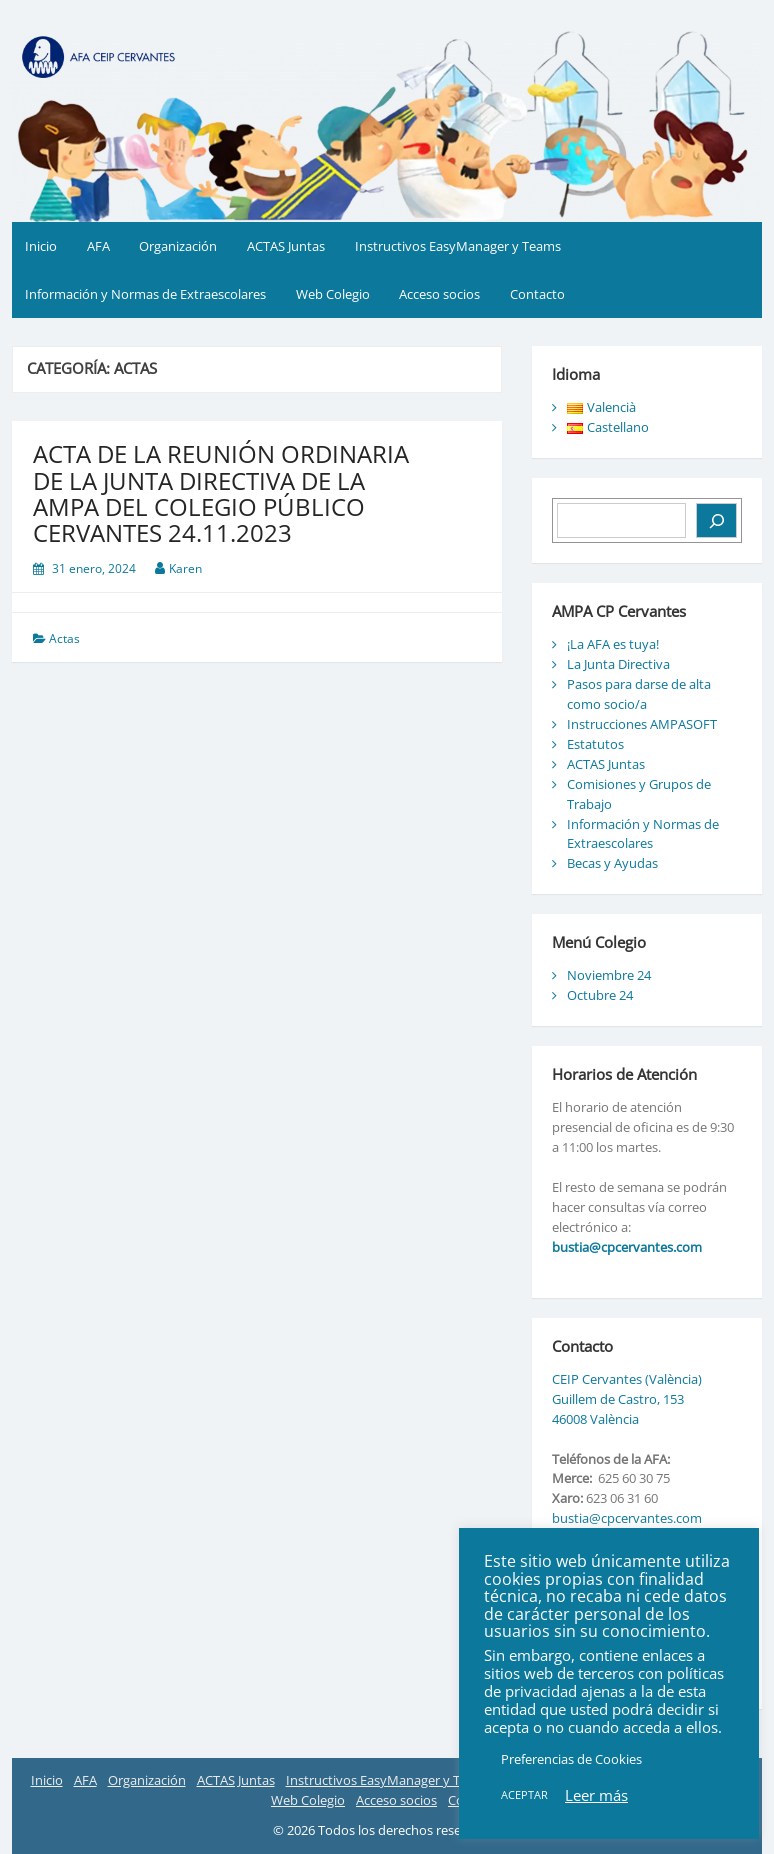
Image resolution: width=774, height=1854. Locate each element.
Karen (185, 568)
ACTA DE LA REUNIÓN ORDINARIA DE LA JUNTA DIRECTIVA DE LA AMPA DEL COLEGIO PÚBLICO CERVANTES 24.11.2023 (221, 493)
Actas (64, 638)
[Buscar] (716, 520)
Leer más (596, 1795)
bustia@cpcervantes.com (627, 1247)
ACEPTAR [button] (524, 1794)
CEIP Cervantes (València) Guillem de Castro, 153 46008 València (627, 1399)
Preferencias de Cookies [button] (571, 1759)
